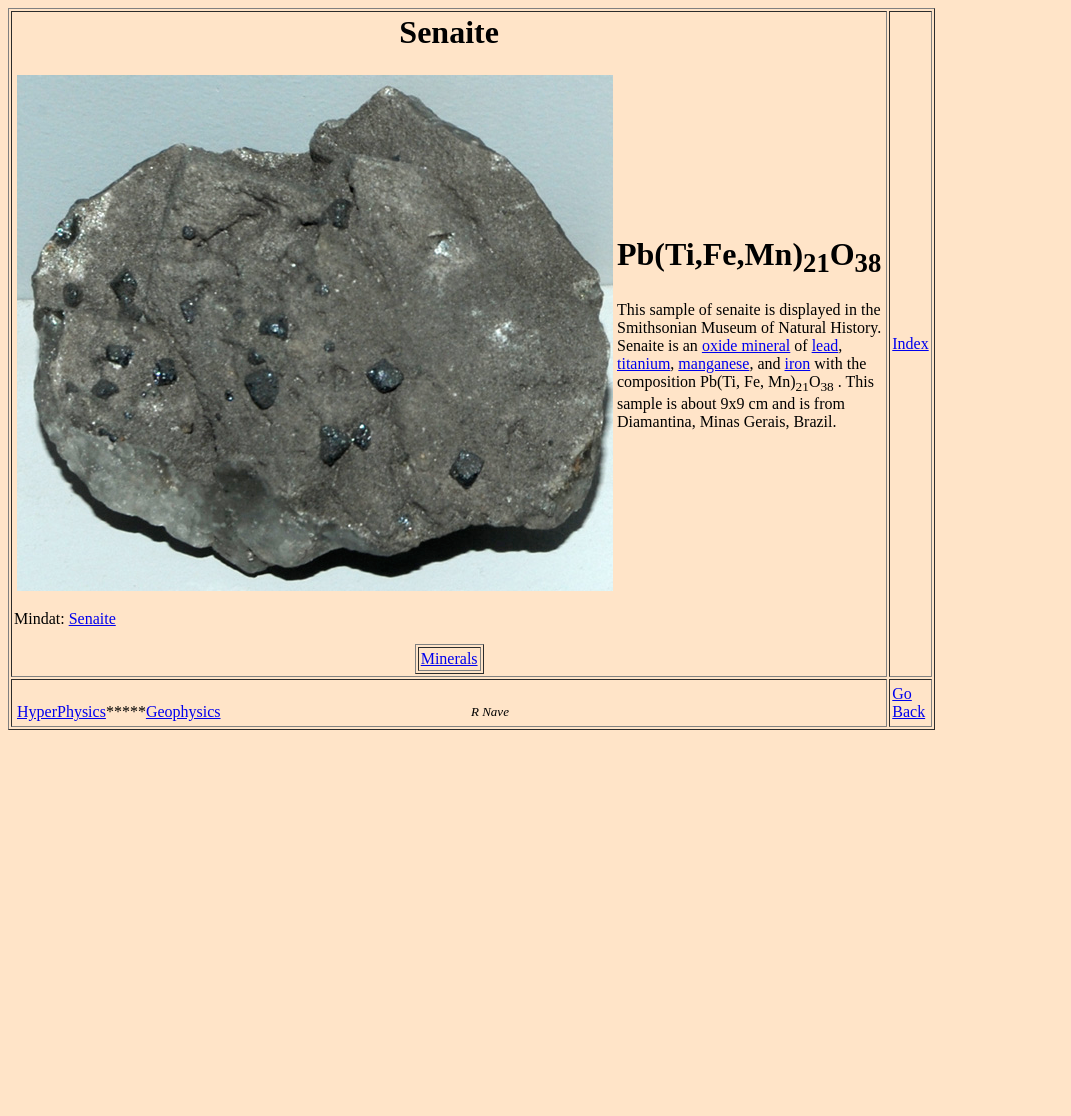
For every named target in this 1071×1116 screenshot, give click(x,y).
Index (910, 343)
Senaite (92, 618)
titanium (643, 363)
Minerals (449, 658)
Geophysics (183, 711)
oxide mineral (746, 345)
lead (825, 345)
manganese (713, 363)
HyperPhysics (61, 711)
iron (798, 363)
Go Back (908, 702)
